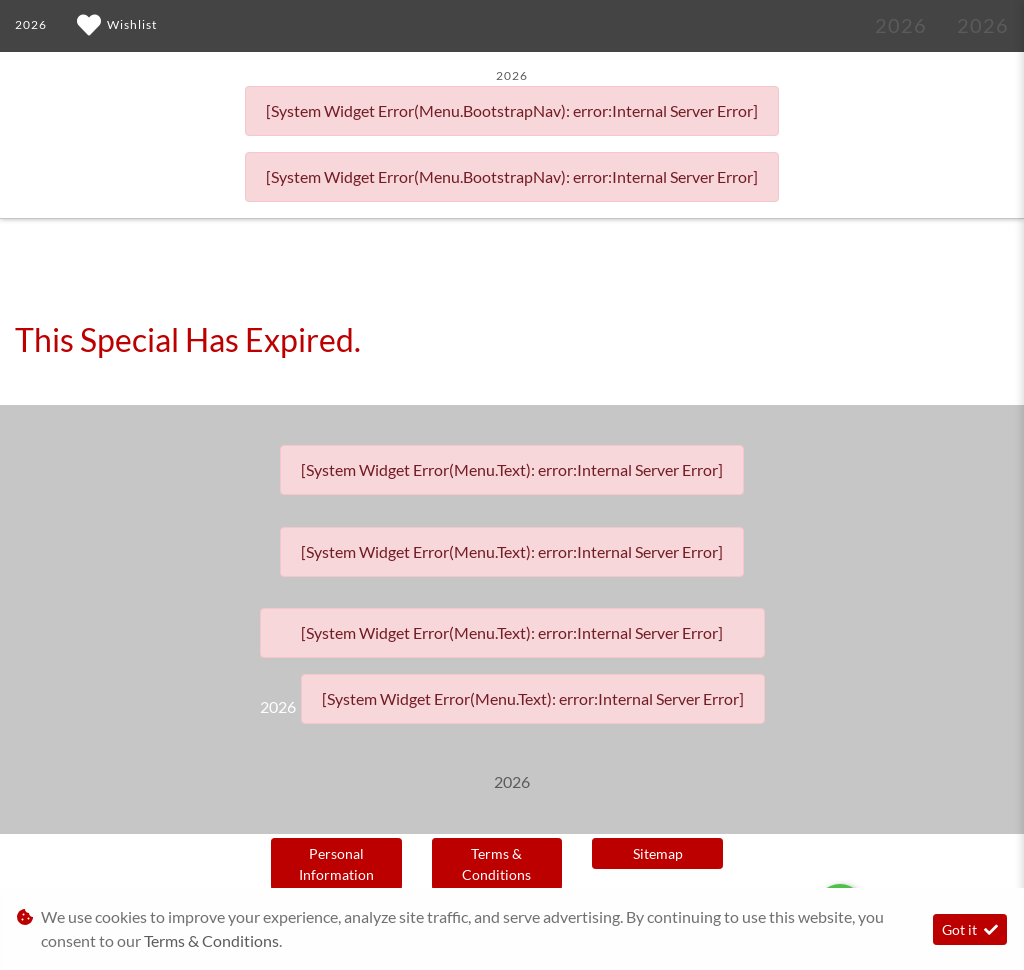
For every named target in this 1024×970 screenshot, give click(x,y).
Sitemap (658, 853)
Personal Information (336, 864)
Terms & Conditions (496, 864)
